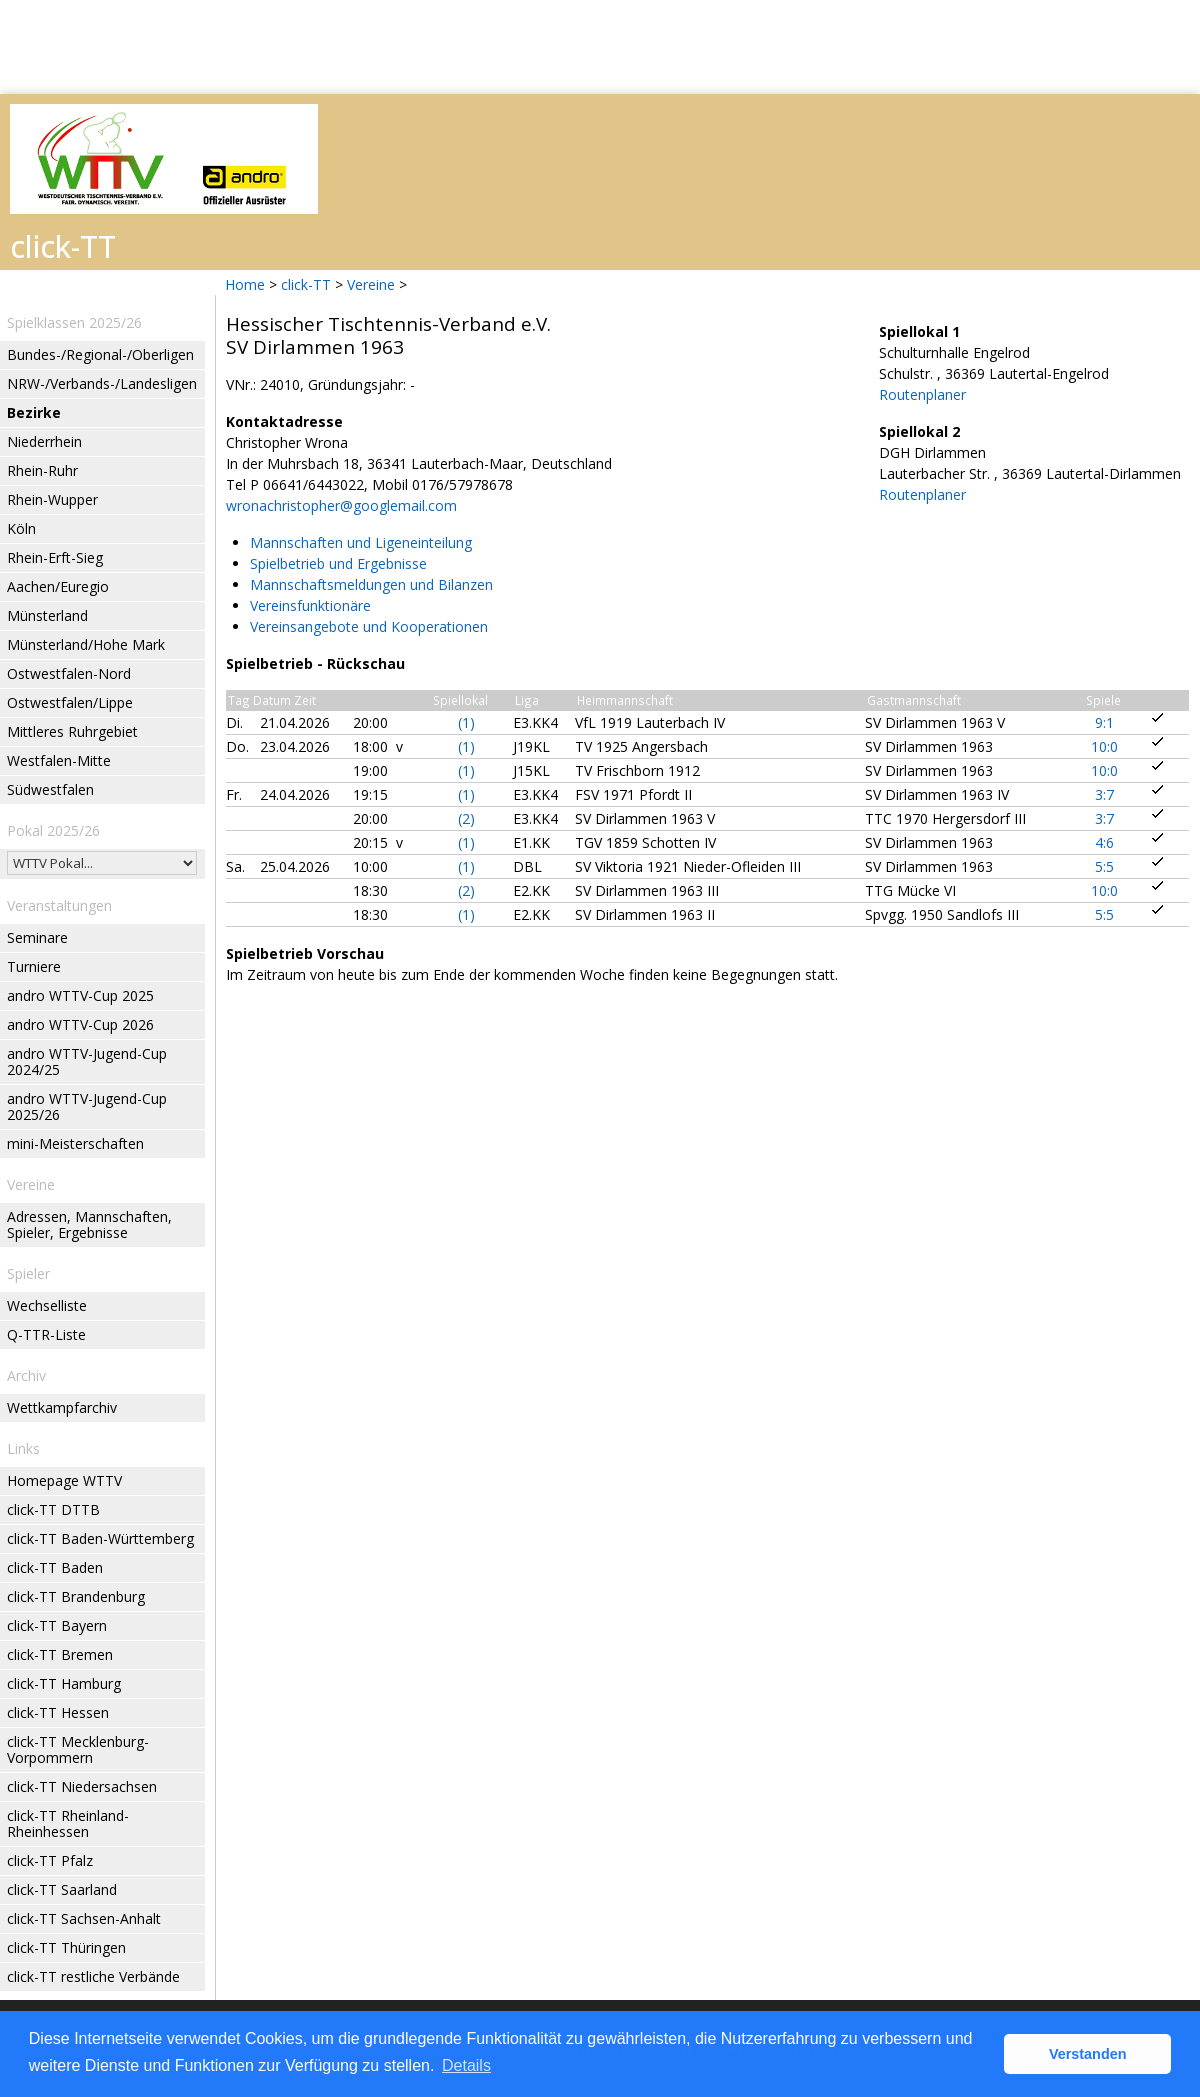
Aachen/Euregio (58, 586)
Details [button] (466, 2065)
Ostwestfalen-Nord (69, 673)
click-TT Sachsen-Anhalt (84, 1918)
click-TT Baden (55, 1567)
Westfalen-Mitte (59, 760)
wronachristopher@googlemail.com (341, 505)
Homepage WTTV (64, 1480)
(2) (466, 818)
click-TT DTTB (53, 1509)
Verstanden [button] (1088, 2054)
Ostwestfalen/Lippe (70, 702)
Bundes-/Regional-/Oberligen (100, 354)
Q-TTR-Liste (46, 1334)
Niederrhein (44, 441)
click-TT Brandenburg (76, 1596)
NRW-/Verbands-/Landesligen (102, 383)
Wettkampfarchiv (62, 1407)
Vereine (371, 284)
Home (245, 284)
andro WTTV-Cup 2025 (80, 995)
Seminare (37, 937)
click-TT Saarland (62, 1889)
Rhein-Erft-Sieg (55, 557)
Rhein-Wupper (52, 499)
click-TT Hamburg (64, 1683)
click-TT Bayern (57, 1625)
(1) (466, 722)
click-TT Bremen (60, 1654)
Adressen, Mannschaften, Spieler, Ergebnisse (89, 1224)
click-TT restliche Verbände (93, 1976)
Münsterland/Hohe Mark (86, 644)
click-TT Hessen (58, 1712)
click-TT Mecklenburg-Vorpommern (78, 1749)
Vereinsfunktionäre (310, 605)
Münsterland (47, 615)
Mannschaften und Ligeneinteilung (361, 542)
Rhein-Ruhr (42, 470)
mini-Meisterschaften (75, 1143)
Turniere (34, 966)
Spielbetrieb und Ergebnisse (338, 563)
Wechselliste (47, 1305)
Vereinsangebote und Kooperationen (369, 626)
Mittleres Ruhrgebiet (72, 731)
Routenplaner (922, 394)
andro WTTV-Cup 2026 (80, 1024)
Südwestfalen (50, 789)
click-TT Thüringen (66, 1947)
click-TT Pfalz (50, 1860)
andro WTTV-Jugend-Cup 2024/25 (87, 1061)
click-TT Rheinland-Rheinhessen (68, 1823)
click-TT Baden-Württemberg (100, 1538)
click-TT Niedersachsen (82, 1786)
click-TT (306, 284)
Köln (21, 528)
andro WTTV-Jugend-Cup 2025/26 (87, 1106)
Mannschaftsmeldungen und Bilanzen (371, 584)
